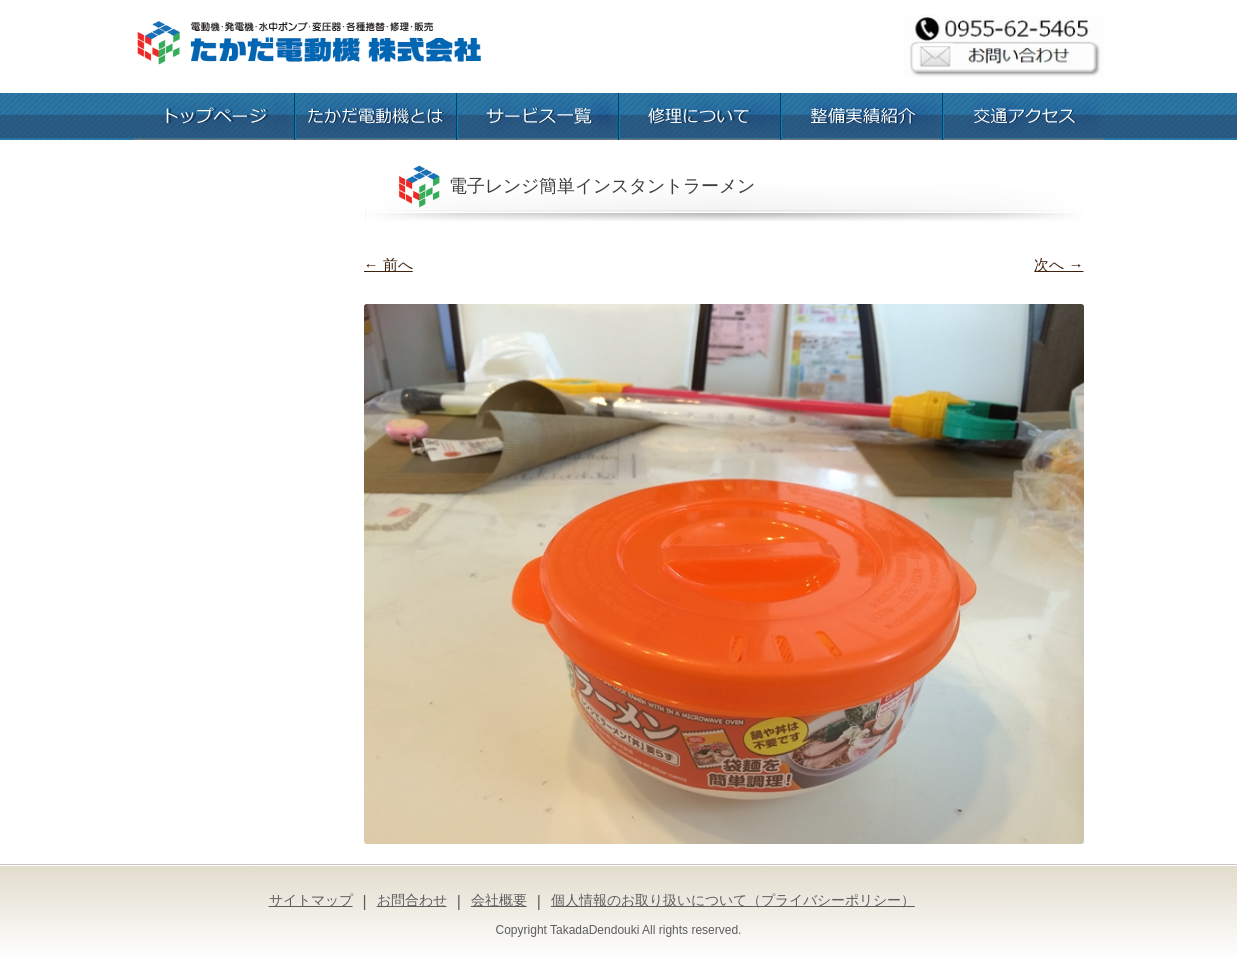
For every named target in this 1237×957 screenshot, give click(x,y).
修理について (700, 116)
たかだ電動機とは (376, 116)
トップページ (214, 116)
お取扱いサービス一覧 (538, 116)
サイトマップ (311, 900)
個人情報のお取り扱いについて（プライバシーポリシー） (733, 900)
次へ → (1058, 264)
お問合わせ (412, 900)
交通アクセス (1024, 116)
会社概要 (499, 900)
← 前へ (388, 264)
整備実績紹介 (862, 116)
